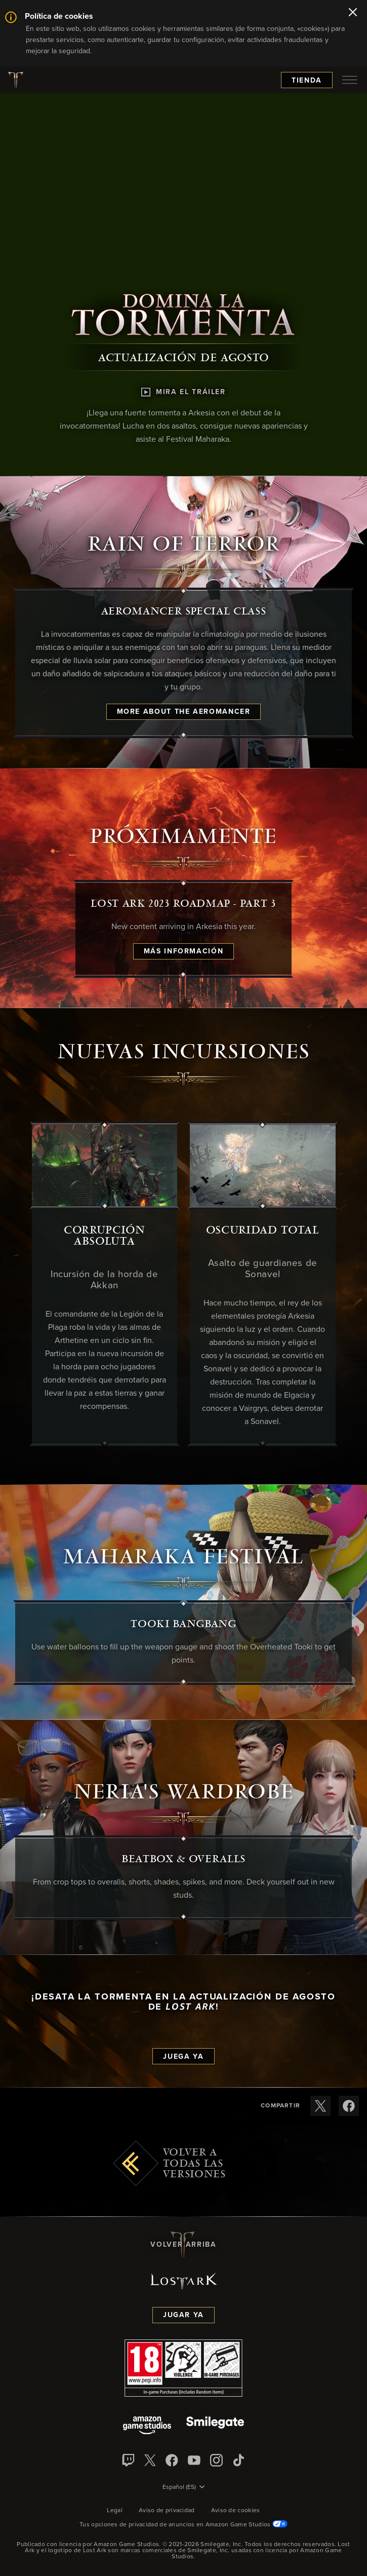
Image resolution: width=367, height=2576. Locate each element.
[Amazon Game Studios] (147, 2426)
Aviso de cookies (235, 2511)
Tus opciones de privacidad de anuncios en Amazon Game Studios (183, 2525)
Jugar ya (183, 2315)
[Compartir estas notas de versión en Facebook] (349, 2106)
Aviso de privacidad (167, 2511)
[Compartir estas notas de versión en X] (320, 2106)
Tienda (307, 80)
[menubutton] (350, 80)
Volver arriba (183, 2244)
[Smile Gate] (215, 2426)
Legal (115, 2511)
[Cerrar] (353, 13)
